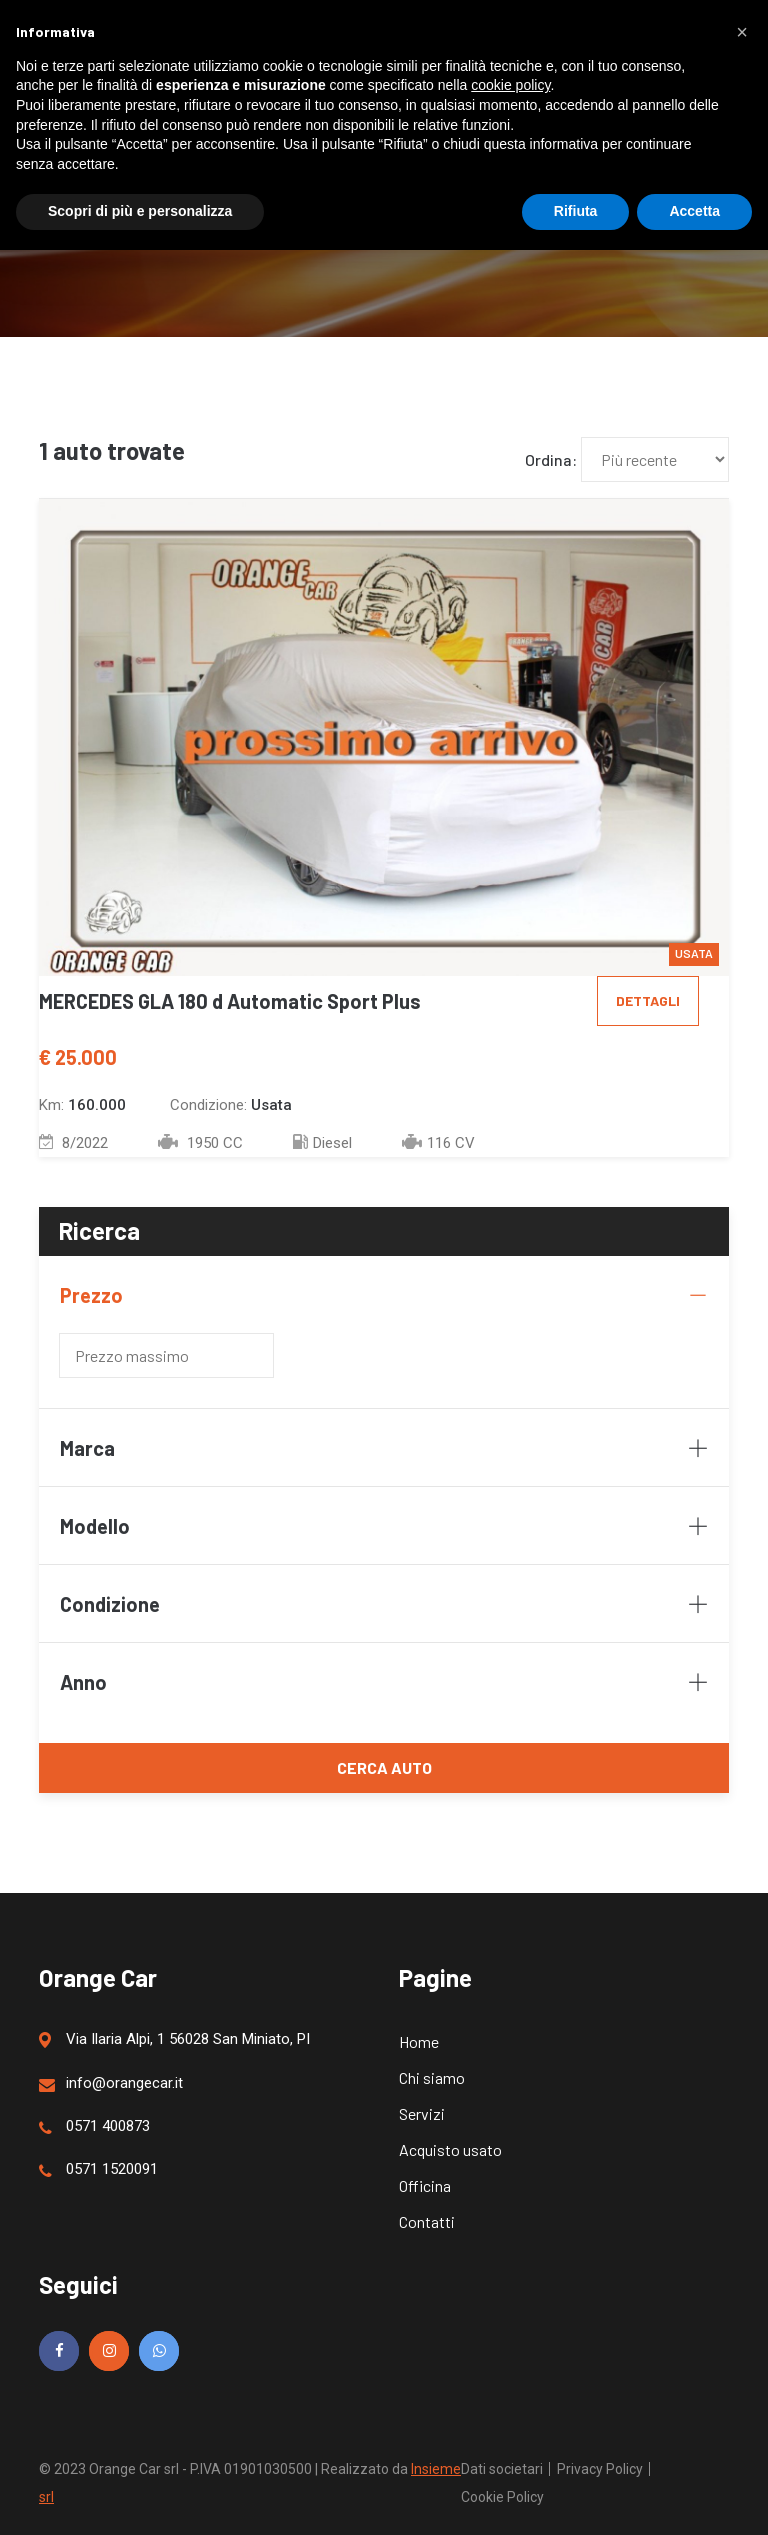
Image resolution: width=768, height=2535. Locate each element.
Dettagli (648, 1000)
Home (419, 2041)
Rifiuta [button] (576, 211)
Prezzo (384, 1295)
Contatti (427, 2221)
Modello (384, 1526)
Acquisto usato (450, 2149)
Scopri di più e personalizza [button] (140, 211)
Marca (384, 1448)
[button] (742, 32)
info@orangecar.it (111, 2083)
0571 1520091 (98, 2169)
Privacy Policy (600, 2469)
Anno (384, 1682)
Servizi (422, 2113)
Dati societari (502, 2469)
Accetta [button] (694, 211)
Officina (425, 2185)
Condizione (384, 1604)
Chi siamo (432, 2077)
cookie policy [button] (510, 85)
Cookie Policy (502, 2497)
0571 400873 (94, 2126)
